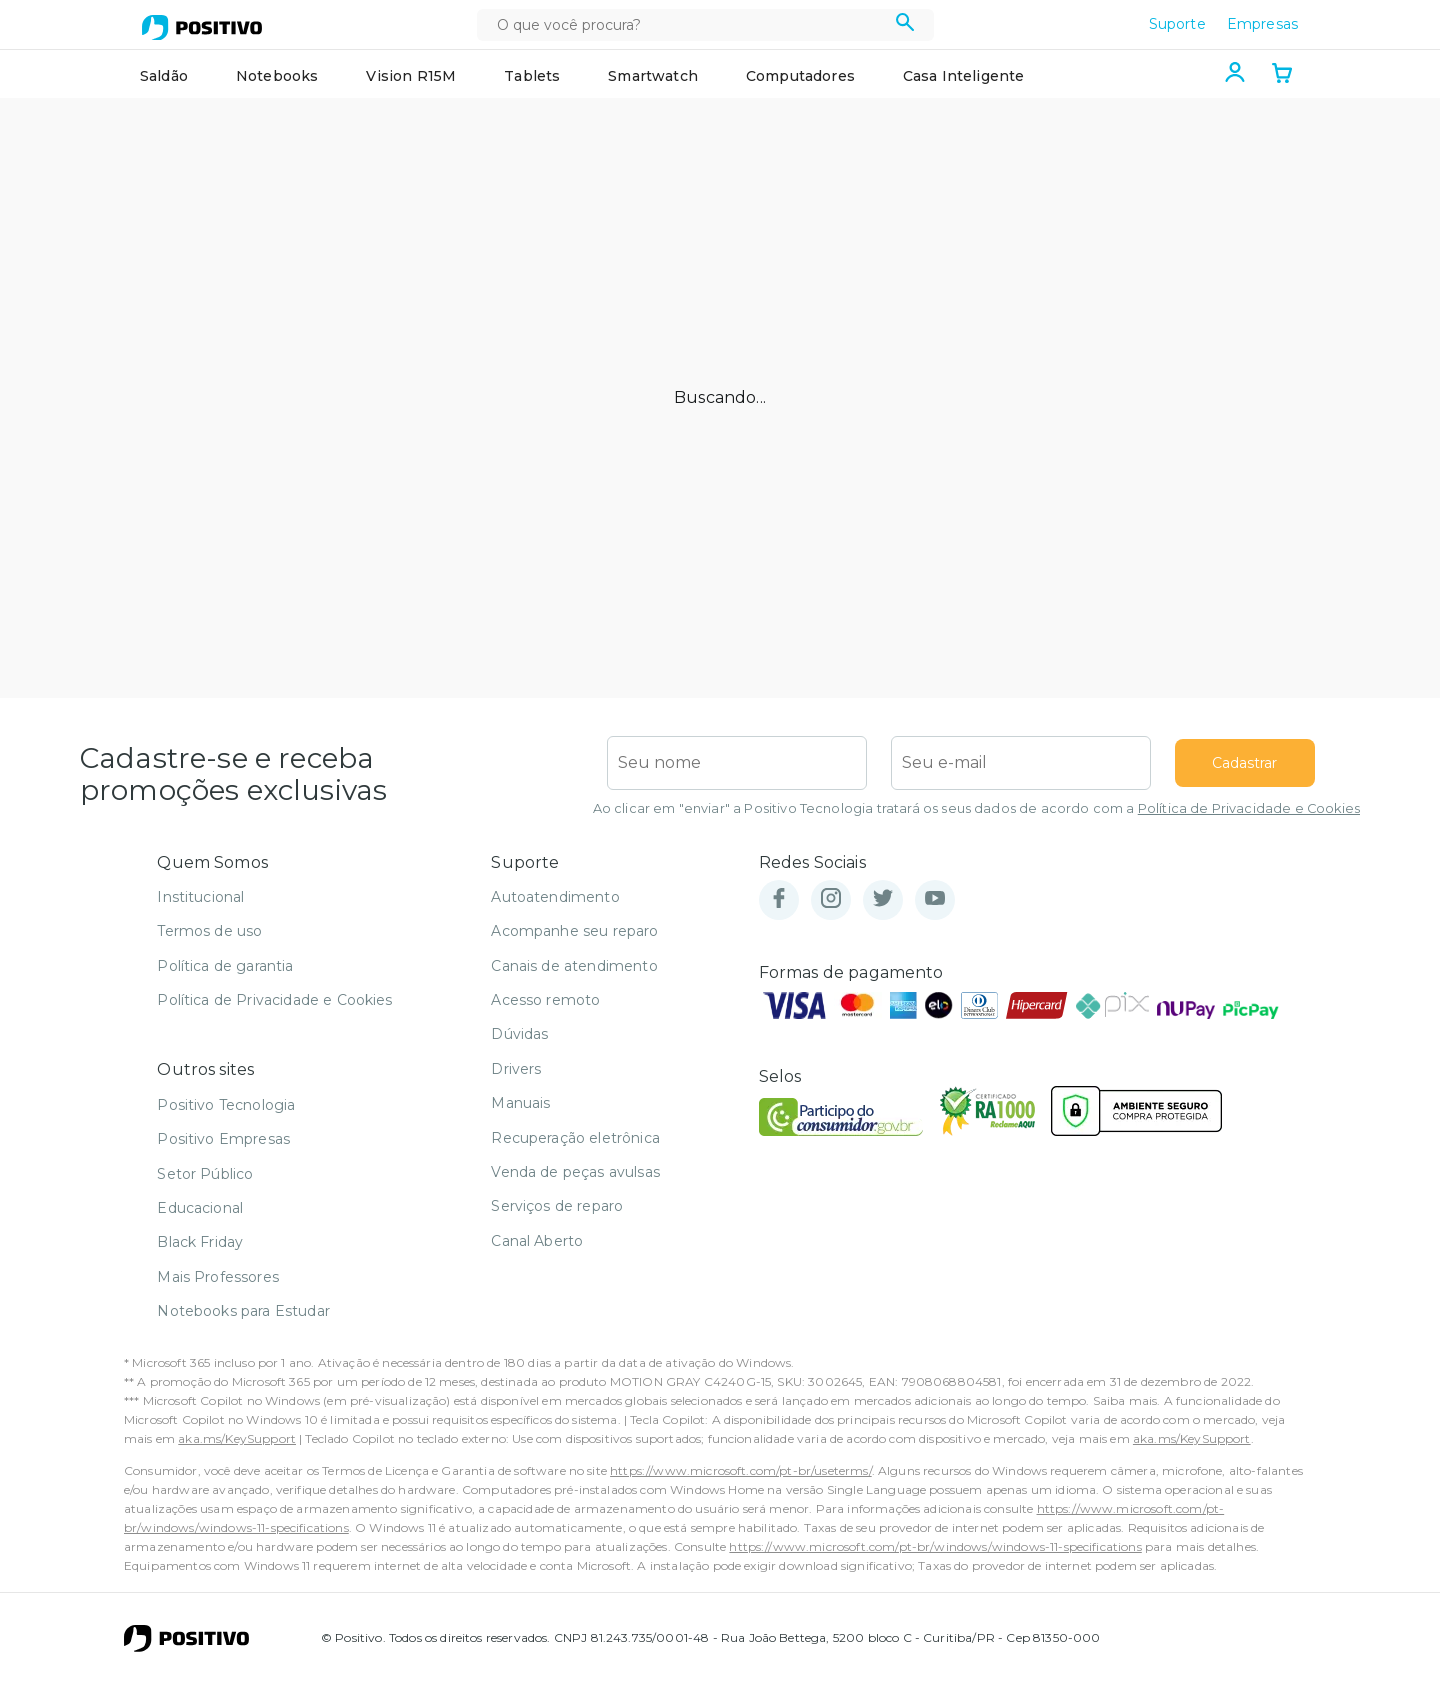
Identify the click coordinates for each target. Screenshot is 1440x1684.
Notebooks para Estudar (243, 1311)
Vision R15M (411, 76)
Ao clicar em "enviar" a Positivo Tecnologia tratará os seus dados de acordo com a (976, 808)
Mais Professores (218, 1277)
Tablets (532, 76)
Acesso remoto (545, 1000)
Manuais (520, 1103)
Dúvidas (519, 1034)
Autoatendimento (555, 897)
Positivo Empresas (223, 1139)
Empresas (1262, 24)
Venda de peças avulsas (575, 1172)
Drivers (516, 1069)
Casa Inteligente (964, 76)
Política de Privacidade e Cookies (1249, 808)
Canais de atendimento (574, 966)
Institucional (200, 897)
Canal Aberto (537, 1241)
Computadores (800, 76)
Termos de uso (209, 931)
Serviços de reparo (557, 1206)
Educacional (200, 1208)
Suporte (1177, 24)
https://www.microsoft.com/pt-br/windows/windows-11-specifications (935, 1546)
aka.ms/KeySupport (237, 1438)
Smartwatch (653, 76)
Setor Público (205, 1174)
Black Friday (200, 1242)
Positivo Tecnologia (226, 1105)
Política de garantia (225, 966)
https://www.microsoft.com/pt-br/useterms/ (741, 1470)
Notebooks (277, 76)
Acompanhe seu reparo (574, 931)
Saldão (164, 76)
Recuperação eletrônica (575, 1138)
